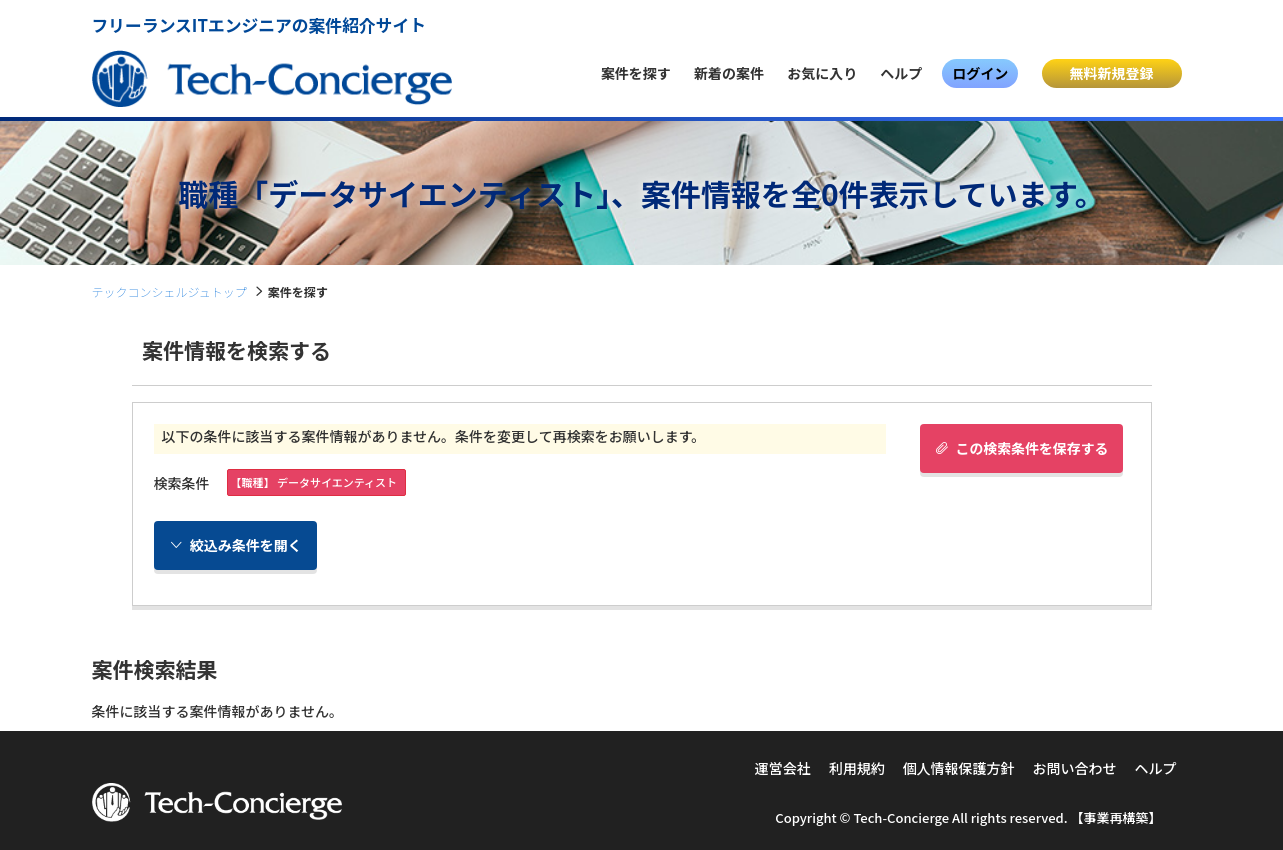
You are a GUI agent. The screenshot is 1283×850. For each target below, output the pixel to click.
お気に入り (822, 73)
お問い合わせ (1075, 768)
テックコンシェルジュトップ (169, 291)
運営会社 (783, 768)
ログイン (980, 73)
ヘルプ (901, 73)
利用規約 (857, 768)
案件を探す (636, 73)
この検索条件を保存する (1020, 448)
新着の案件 (729, 73)
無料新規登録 (1112, 73)
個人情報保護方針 (959, 768)
